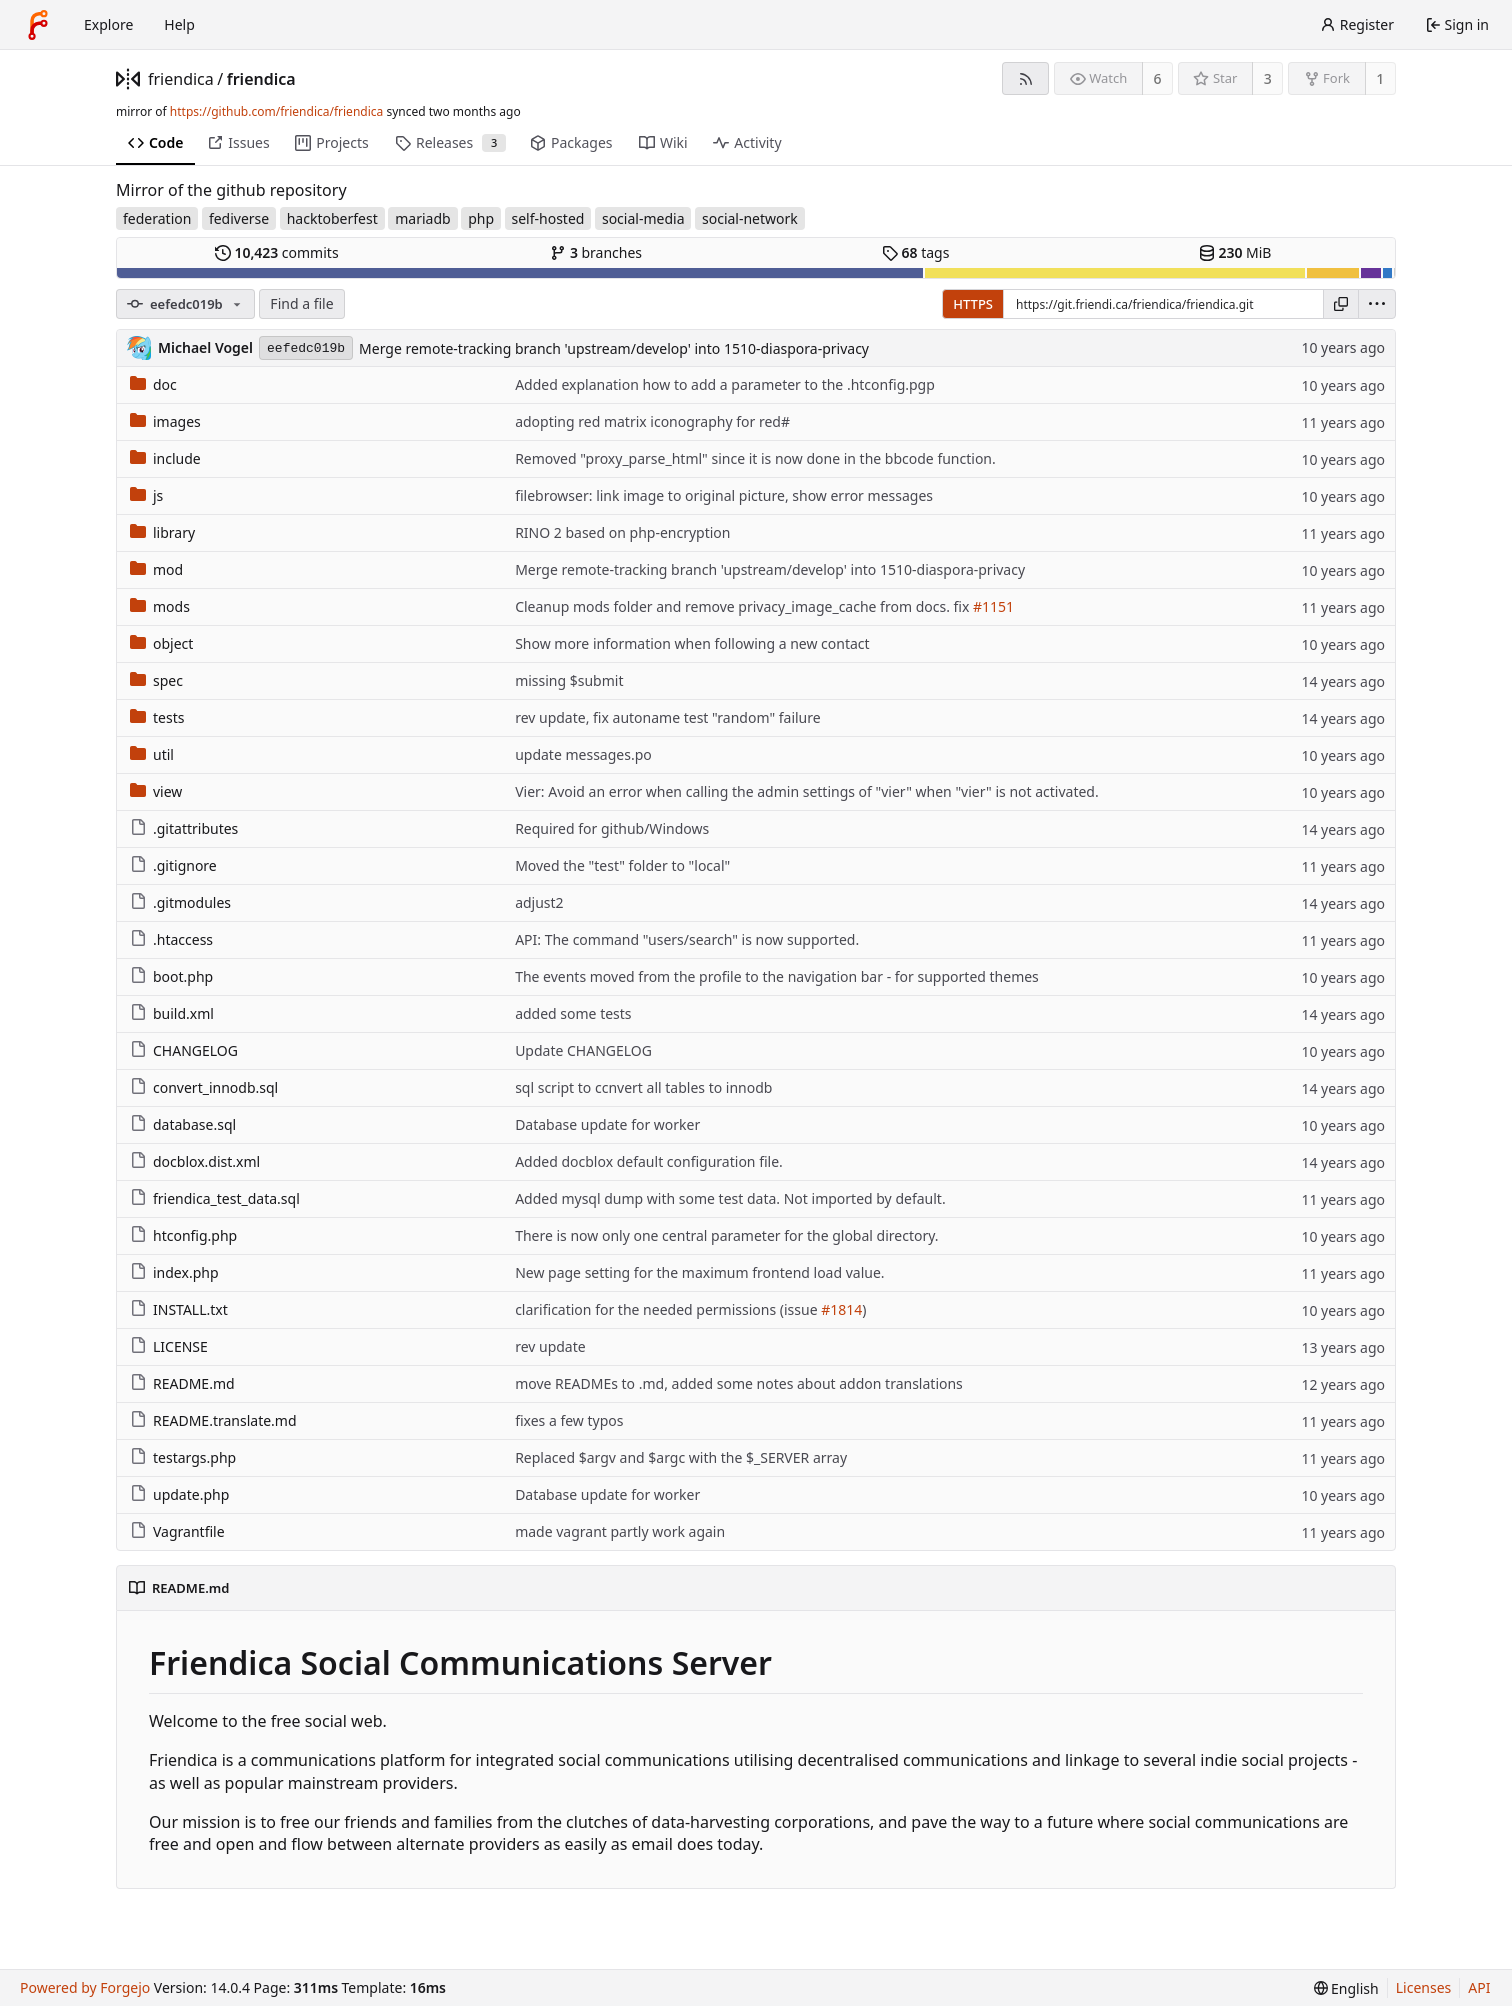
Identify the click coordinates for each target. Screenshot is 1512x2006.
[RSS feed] (1025, 78)
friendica (181, 79)
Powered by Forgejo (85, 1987)
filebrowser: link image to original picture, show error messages (724, 495)
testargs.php (183, 1457)
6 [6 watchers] (1158, 78)
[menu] (1377, 304)
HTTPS (973, 304)
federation (157, 218)
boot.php (171, 976)
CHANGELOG (184, 1050)
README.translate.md (213, 1420)
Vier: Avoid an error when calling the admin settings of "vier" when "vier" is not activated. (807, 791)
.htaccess (171, 939)
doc (153, 384)
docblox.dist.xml (195, 1161)
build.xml (172, 1013)
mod (156, 569)
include (165, 458)
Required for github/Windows (612, 828)
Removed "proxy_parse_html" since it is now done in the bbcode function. (755, 458)
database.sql (183, 1124)
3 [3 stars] (1268, 78)
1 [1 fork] (1380, 78)
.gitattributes (184, 828)
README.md (182, 1383)
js (146, 495)
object (161, 643)
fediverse (239, 218)
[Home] (38, 25)
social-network (750, 218)
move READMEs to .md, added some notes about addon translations (739, 1383)
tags (915, 252)
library (162, 532)
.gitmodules (180, 902)
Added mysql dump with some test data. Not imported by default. (730, 1198)
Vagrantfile (177, 1531)
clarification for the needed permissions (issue (668, 1309)
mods (160, 606)
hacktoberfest (332, 218)
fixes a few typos (569, 1420)
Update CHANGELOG (583, 1050)
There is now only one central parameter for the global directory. (726, 1235)
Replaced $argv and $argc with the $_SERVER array (681, 1457)
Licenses (1424, 1987)
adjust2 (539, 902)
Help (179, 24)
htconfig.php (183, 1235)
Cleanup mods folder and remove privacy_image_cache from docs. (734, 606)
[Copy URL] (1341, 304)
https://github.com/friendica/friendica (276, 111)
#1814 (841, 1309)
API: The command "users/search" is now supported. (687, 939)
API (1479, 1987)
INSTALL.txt (179, 1309)
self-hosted (548, 218)
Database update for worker (607, 1124)
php (481, 218)
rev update (550, 1346)
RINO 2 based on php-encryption (622, 532)
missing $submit (569, 680)
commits (277, 252)
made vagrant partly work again (620, 1531)
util (152, 754)
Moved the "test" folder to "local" (622, 865)
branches (596, 252)
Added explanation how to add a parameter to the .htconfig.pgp (725, 384)
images (165, 421)
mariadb (422, 218)
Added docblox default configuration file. (649, 1161)
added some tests (573, 1013)
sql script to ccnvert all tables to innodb (643, 1087)
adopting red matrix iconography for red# (652, 421)
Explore (108, 24)
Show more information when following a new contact (692, 643)
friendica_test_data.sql (215, 1198)
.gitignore (173, 865)
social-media (643, 218)
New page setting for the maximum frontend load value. (699, 1272)
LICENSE (169, 1346)
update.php (179, 1494)
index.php (174, 1272)
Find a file (301, 303)
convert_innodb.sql (204, 1087)
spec (156, 680)
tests (157, 717)
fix (962, 606)
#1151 (993, 606)
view (156, 791)
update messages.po (583, 754)
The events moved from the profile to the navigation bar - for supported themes (777, 976)
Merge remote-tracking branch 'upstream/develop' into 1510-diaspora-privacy (614, 348)
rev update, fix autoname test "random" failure (668, 717)
